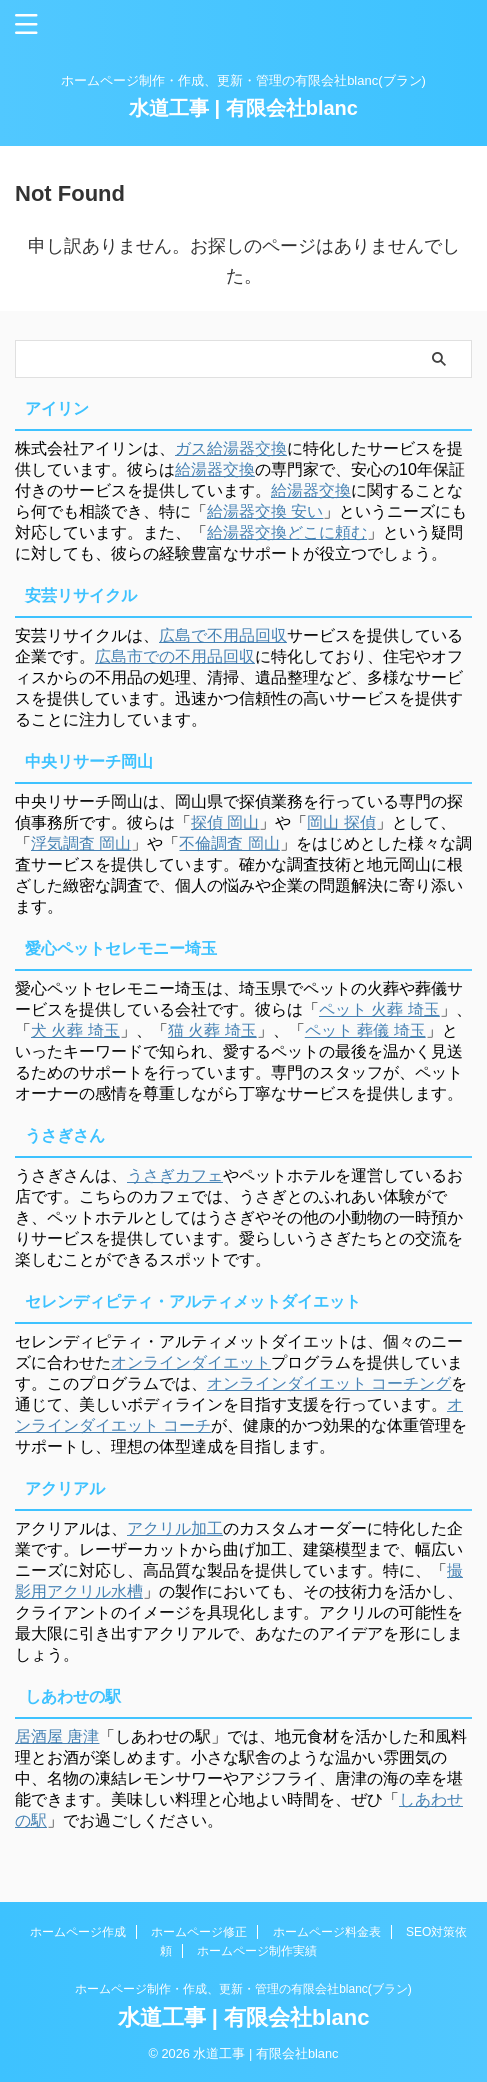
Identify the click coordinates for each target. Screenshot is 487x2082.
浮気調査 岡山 (81, 843)
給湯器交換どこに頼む (287, 532)
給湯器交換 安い (265, 511)
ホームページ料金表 (327, 1932)
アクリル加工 (175, 1528)
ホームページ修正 (199, 1932)
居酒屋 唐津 (57, 1736)
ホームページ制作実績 (257, 1951)
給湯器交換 (215, 469)
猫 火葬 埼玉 (212, 1030)
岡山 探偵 (341, 822)
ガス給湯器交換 (231, 448)
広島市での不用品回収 (175, 656)
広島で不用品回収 (223, 635)
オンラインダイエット (191, 1362)
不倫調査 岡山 (229, 843)
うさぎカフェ (175, 1175)
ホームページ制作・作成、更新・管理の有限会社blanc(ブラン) (243, 1989)
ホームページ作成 (78, 1932)
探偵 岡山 (225, 822)
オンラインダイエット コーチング (329, 1383)
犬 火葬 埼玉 (75, 1030)
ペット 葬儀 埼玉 (365, 1030)
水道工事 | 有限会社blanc (243, 108)
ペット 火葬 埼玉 (379, 1009)
